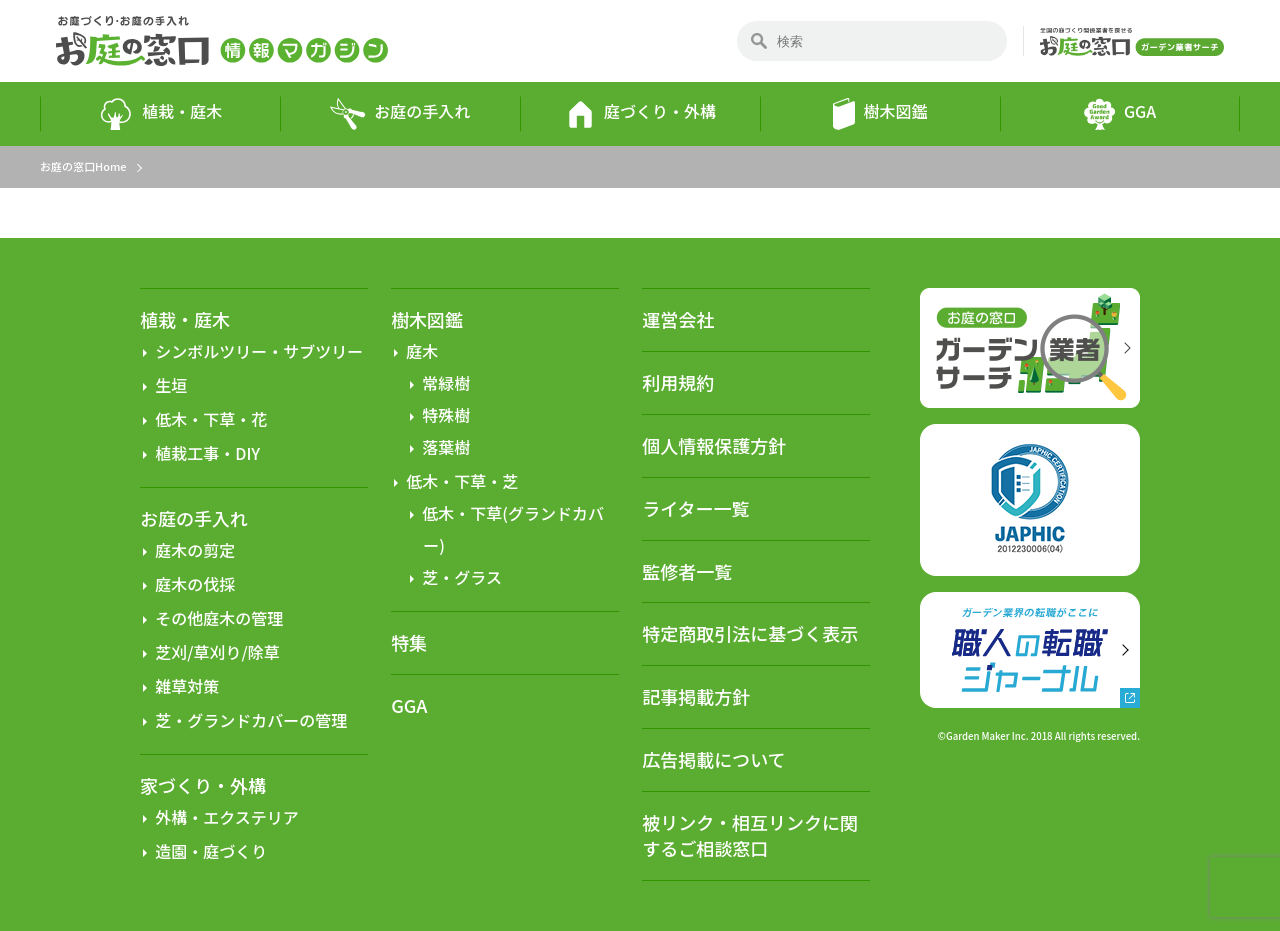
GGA (1120, 114)
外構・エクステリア (227, 817)
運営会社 (678, 319)
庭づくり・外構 (640, 114)
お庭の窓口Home (83, 166)
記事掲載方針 (696, 696)
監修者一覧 (687, 571)
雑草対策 (187, 686)
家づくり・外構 (203, 785)
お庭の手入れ (400, 114)
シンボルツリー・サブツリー (259, 351)
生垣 (171, 385)
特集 (409, 642)
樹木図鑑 (880, 114)
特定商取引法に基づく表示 (750, 633)
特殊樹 (446, 415)
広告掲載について (713, 759)
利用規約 (678, 382)
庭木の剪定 (195, 550)
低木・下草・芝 (462, 481)
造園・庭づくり (211, 851)
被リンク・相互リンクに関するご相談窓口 (750, 835)
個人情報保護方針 (714, 445)
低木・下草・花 (211, 419)
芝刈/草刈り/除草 (217, 652)
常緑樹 (446, 383)
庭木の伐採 (195, 584)
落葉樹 (446, 447)
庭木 (422, 351)
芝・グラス (462, 577)
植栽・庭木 (160, 114)
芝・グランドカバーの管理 (251, 720)
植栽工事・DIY (207, 453)
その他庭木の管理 (219, 618)
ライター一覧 (695, 508)
